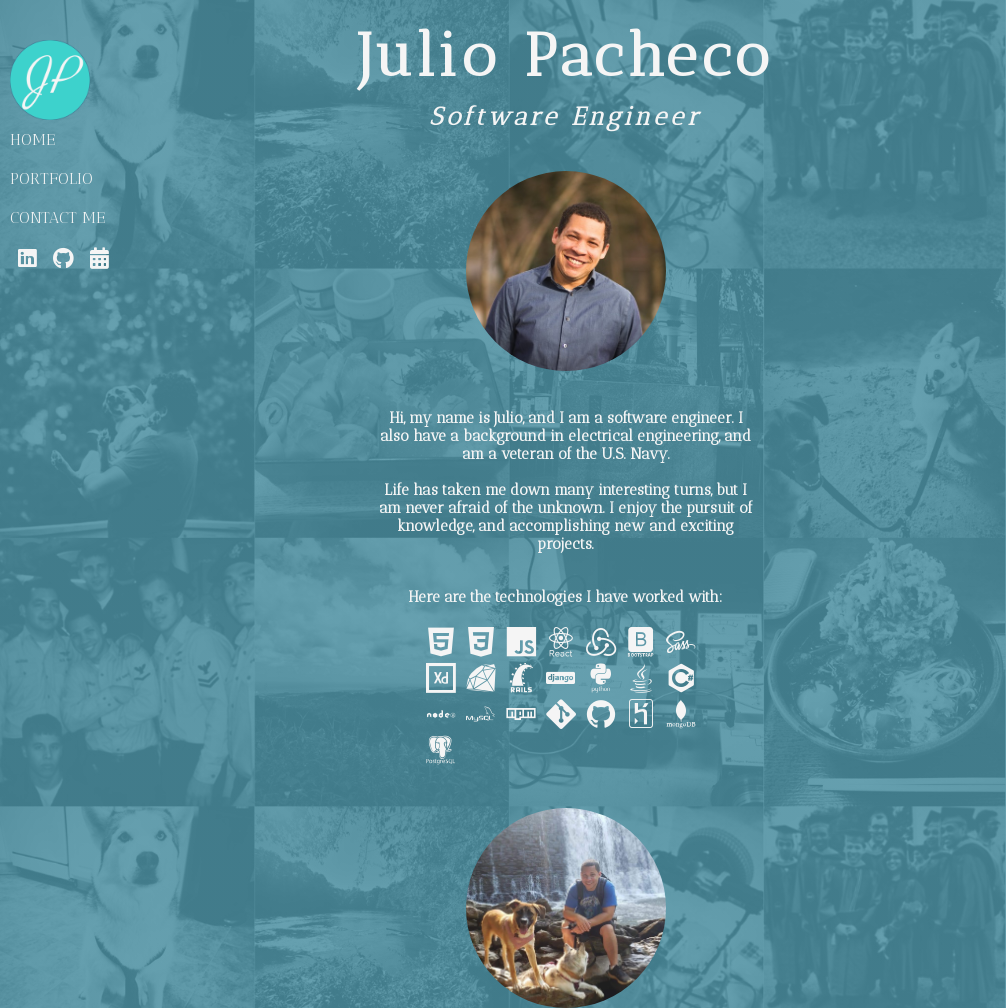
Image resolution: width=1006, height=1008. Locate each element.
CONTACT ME (57, 217)
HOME (32, 139)
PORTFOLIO (51, 178)
